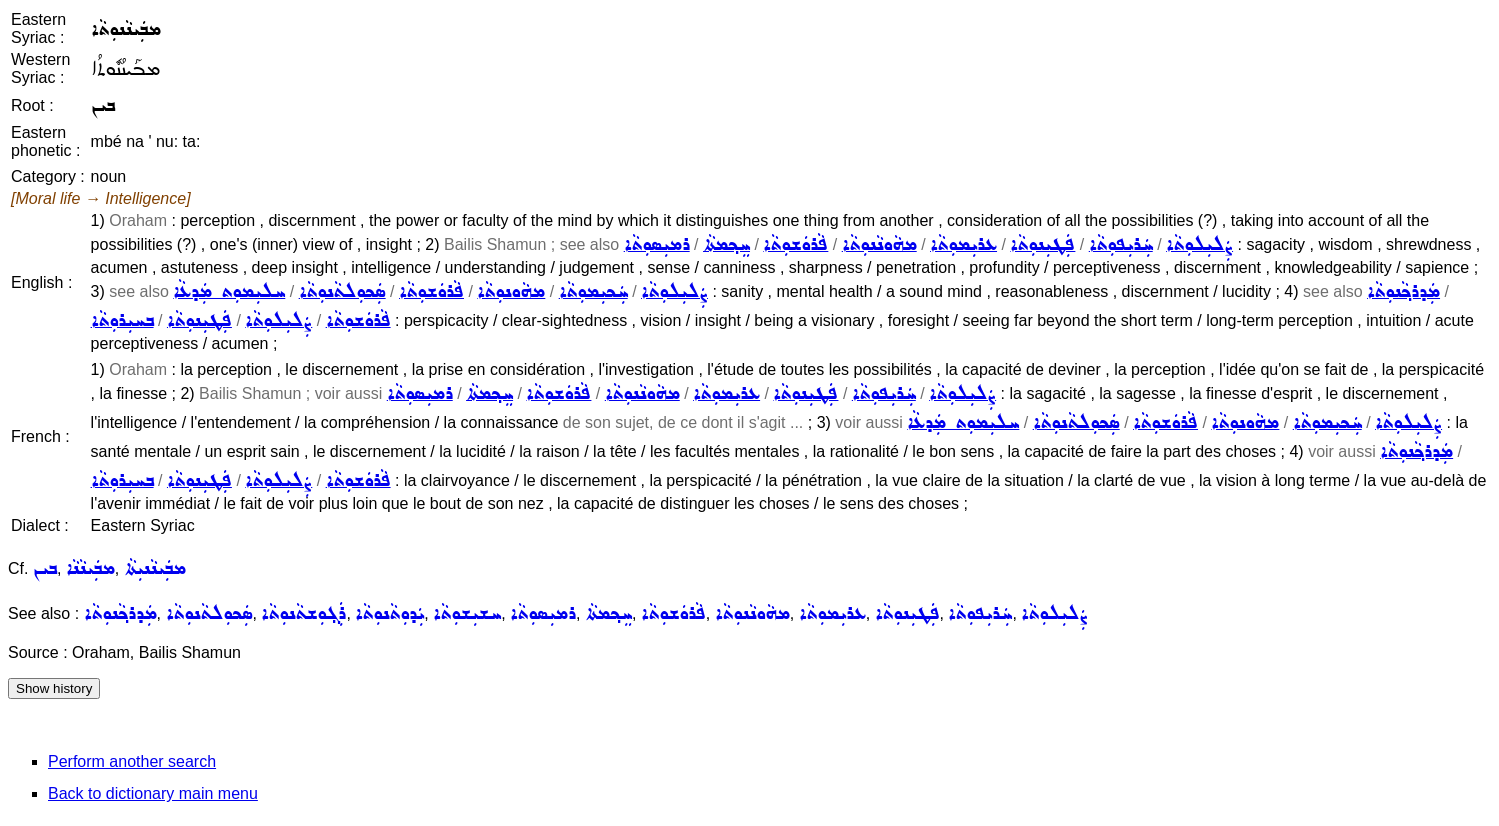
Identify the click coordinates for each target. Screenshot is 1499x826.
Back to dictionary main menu (153, 793)
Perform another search (132, 761)
